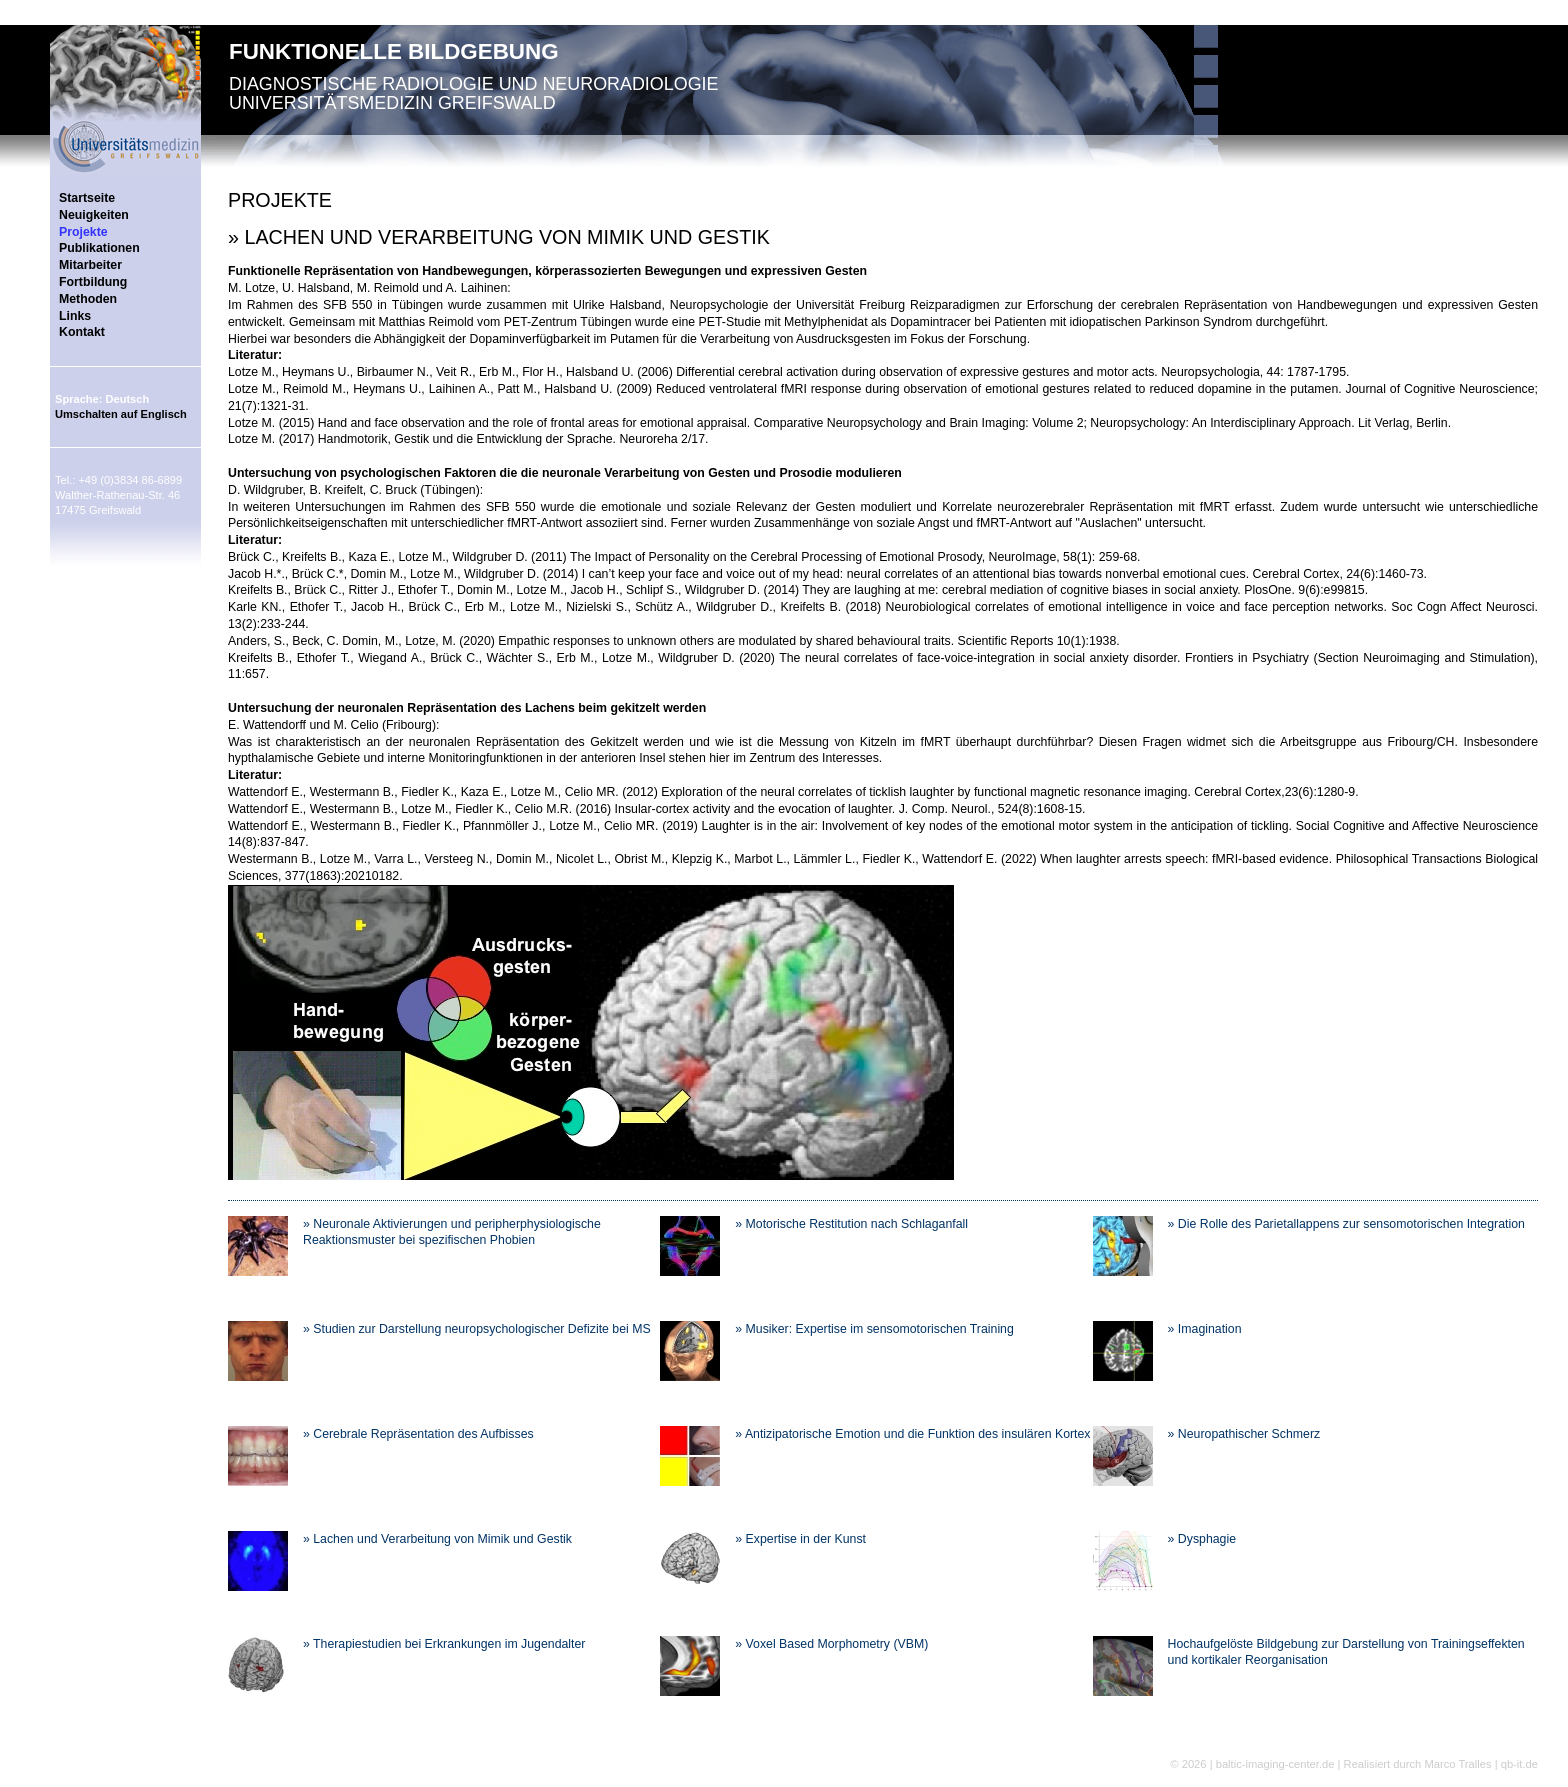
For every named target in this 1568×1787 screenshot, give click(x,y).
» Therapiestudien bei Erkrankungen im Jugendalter (444, 1644)
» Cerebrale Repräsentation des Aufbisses (418, 1434)
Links (75, 316)
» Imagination (1205, 1329)
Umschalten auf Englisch (121, 414)
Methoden (88, 299)
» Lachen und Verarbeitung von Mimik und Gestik (437, 1539)
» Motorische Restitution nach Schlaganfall (851, 1224)
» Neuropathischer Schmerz (1244, 1434)
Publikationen (99, 248)
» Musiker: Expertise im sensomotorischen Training (874, 1329)
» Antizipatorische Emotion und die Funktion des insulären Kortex (912, 1434)
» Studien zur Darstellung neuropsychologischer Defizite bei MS (477, 1329)
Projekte (83, 232)
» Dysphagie (1202, 1539)
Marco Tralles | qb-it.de (1481, 1764)
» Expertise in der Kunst (800, 1539)
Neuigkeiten (94, 215)
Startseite (87, 198)
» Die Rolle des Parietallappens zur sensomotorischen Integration (1346, 1224)
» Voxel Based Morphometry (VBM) (831, 1644)
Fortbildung (93, 282)
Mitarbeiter (90, 265)
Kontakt (82, 332)
